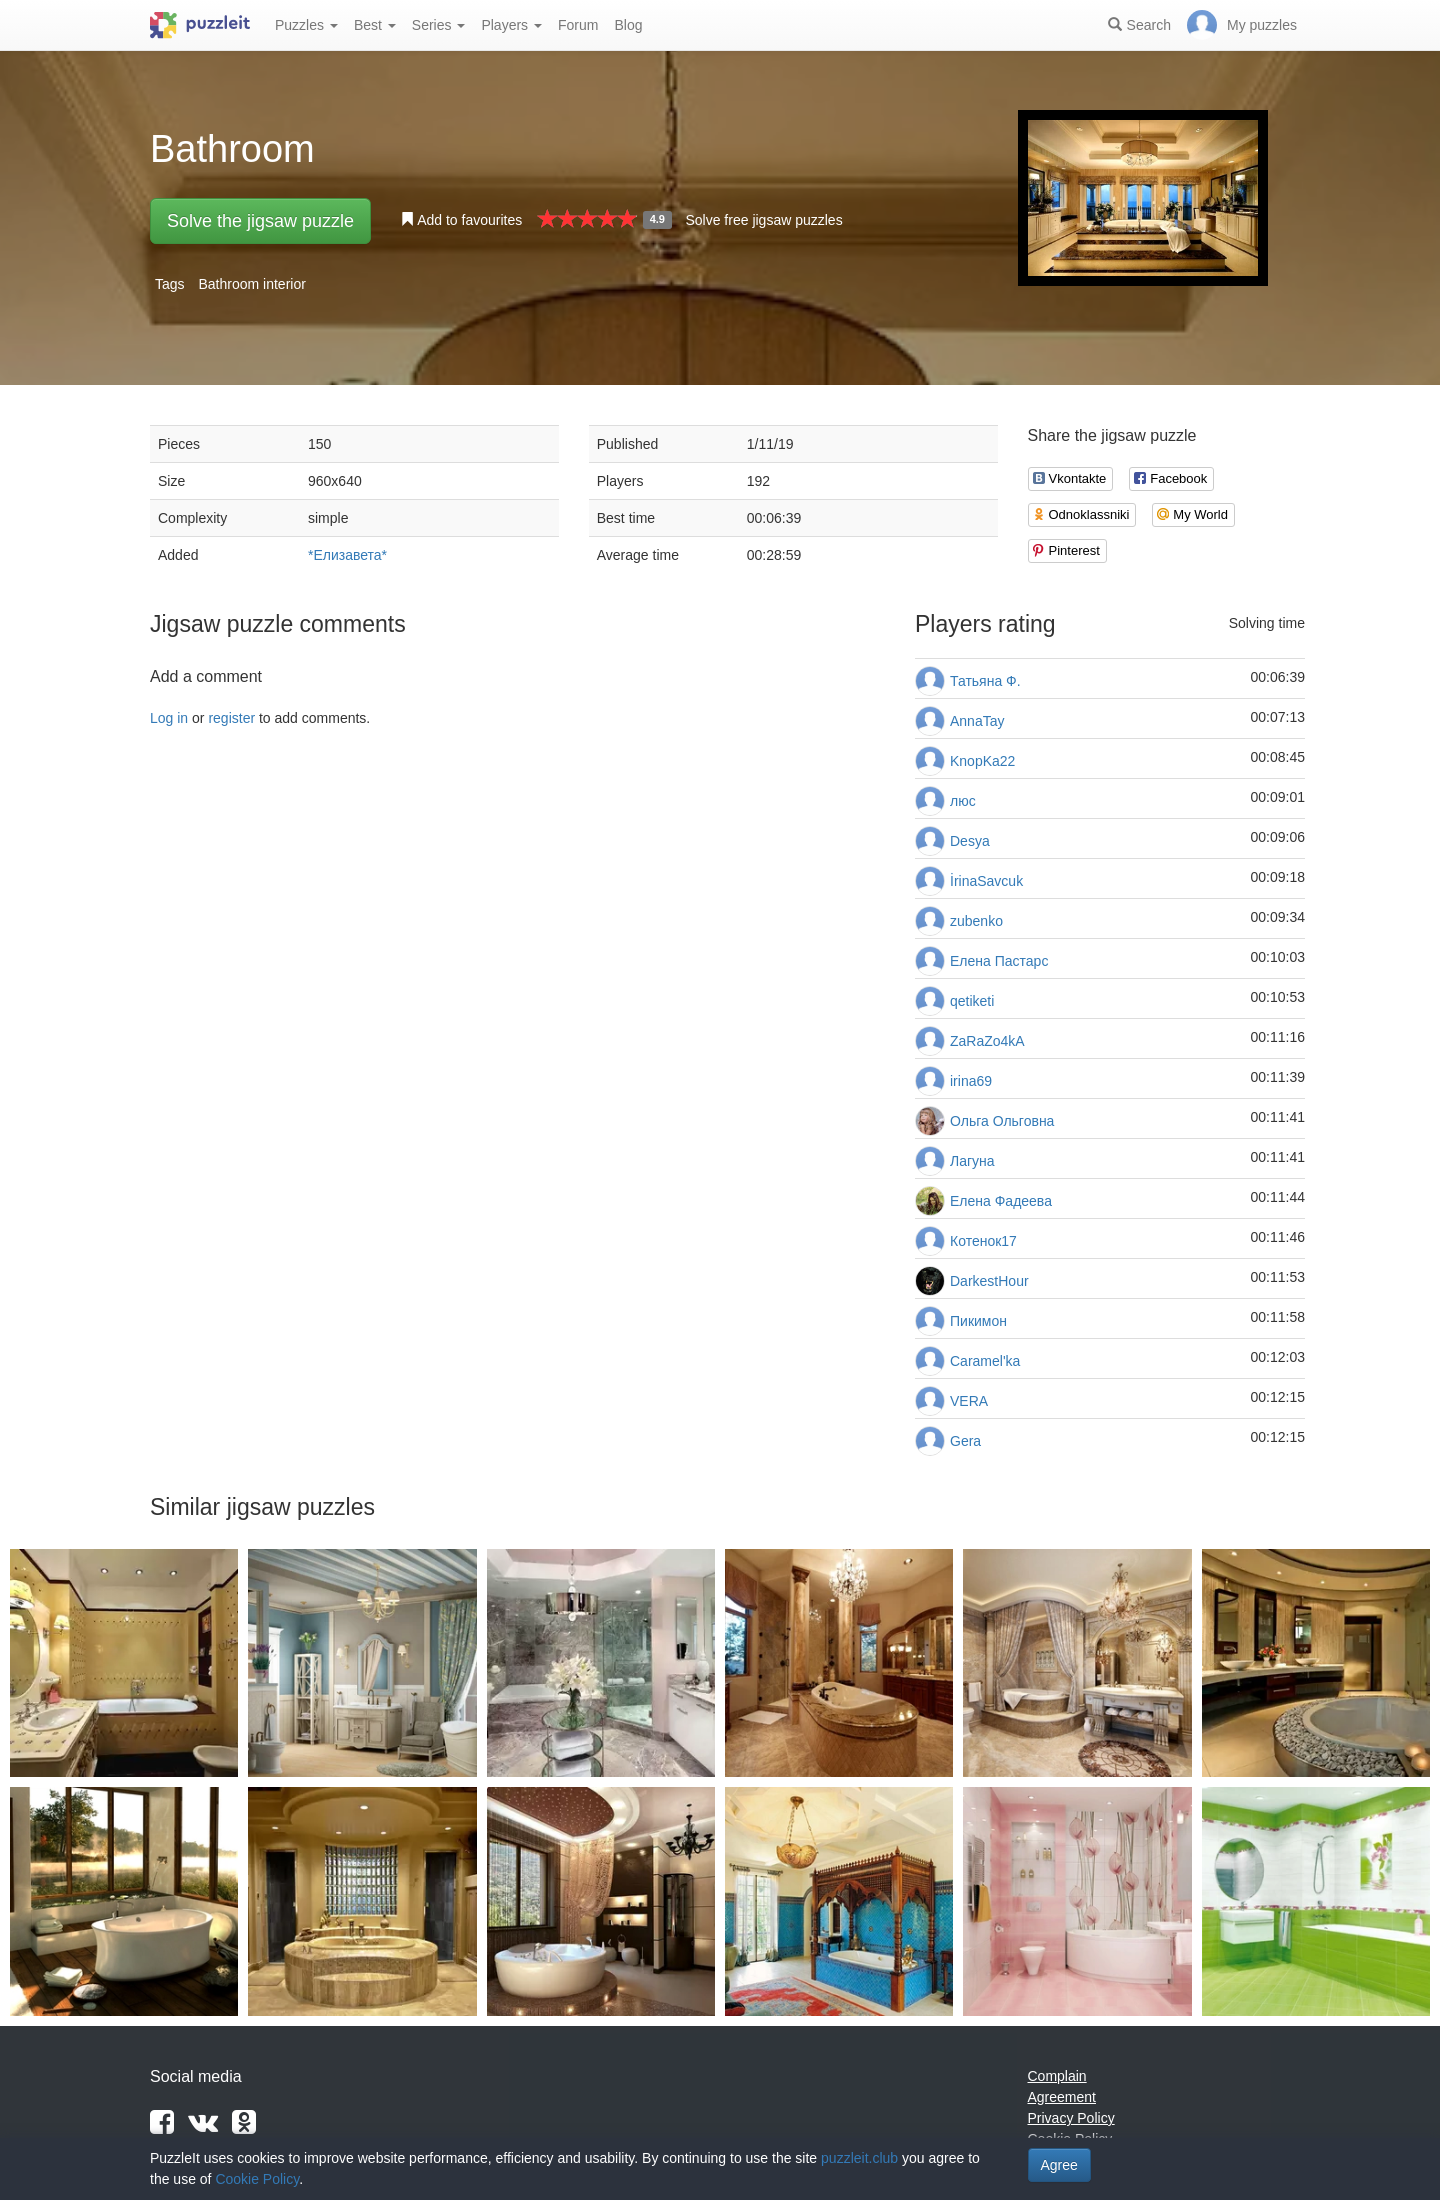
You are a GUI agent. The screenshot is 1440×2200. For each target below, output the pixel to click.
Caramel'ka (985, 1361)
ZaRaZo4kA (987, 1041)
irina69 (971, 1081)
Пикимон (978, 1321)
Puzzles (306, 25)
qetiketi (972, 1001)
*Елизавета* (347, 555)
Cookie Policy (257, 2179)
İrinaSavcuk (986, 881)
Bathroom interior (251, 284)
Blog (628, 25)
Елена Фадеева (1001, 1201)
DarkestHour (989, 1281)
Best (375, 25)
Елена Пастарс (999, 961)
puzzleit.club (859, 2158)
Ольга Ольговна (1002, 1121)
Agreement (1062, 2097)
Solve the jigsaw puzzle (260, 221)
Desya (970, 841)
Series (439, 25)
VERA (969, 1401)
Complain (1057, 2076)
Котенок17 (983, 1241)
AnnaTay (977, 721)
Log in (169, 718)
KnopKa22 (982, 761)
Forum (578, 25)
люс (963, 801)
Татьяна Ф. (985, 681)
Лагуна (972, 1161)
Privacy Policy (1071, 2118)
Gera (965, 1441)
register (231, 718)
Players (511, 25)
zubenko (976, 921)
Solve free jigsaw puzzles (763, 220)
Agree (1059, 2165)
